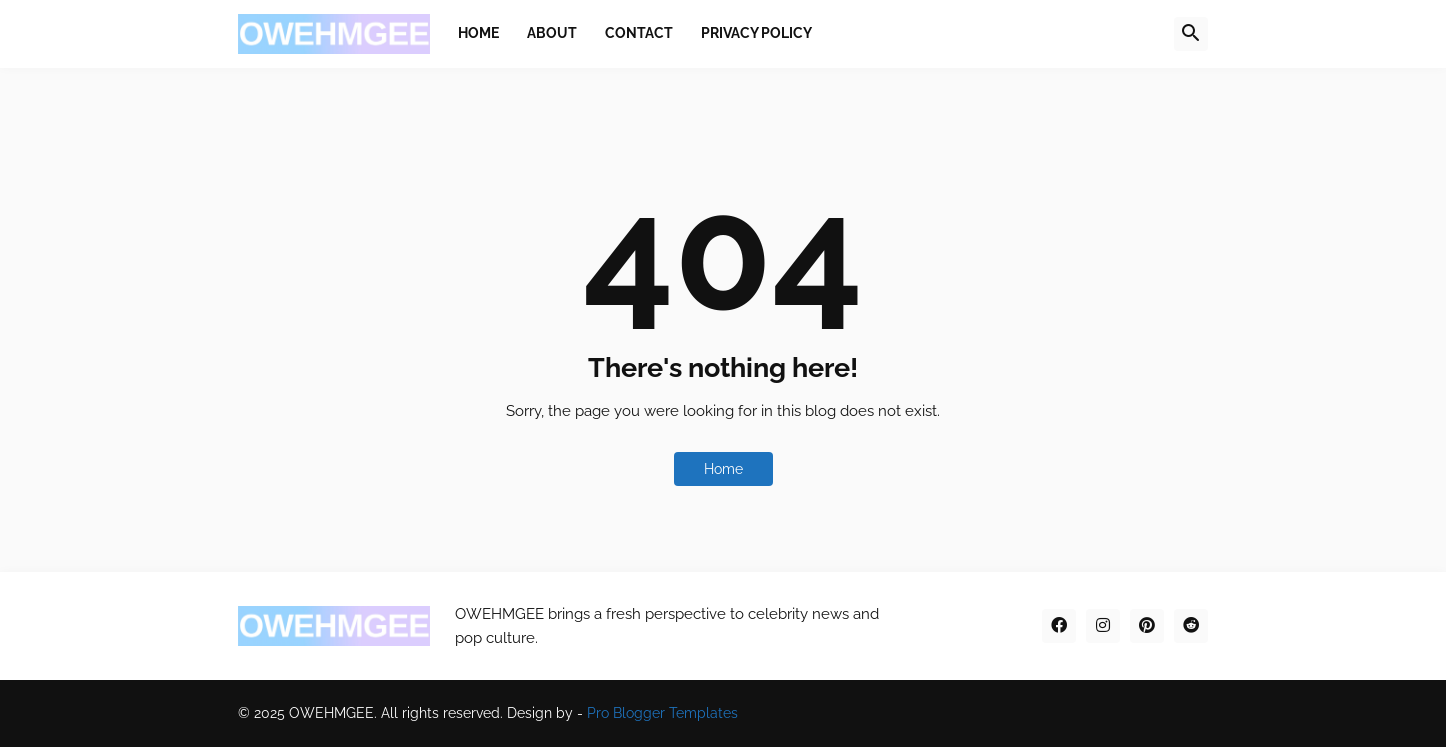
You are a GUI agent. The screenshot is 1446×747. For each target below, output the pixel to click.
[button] (1191, 34)
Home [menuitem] (478, 33)
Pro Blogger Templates (662, 713)
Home (723, 469)
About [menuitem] (552, 33)
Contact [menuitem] (639, 33)
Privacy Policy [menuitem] (756, 33)
